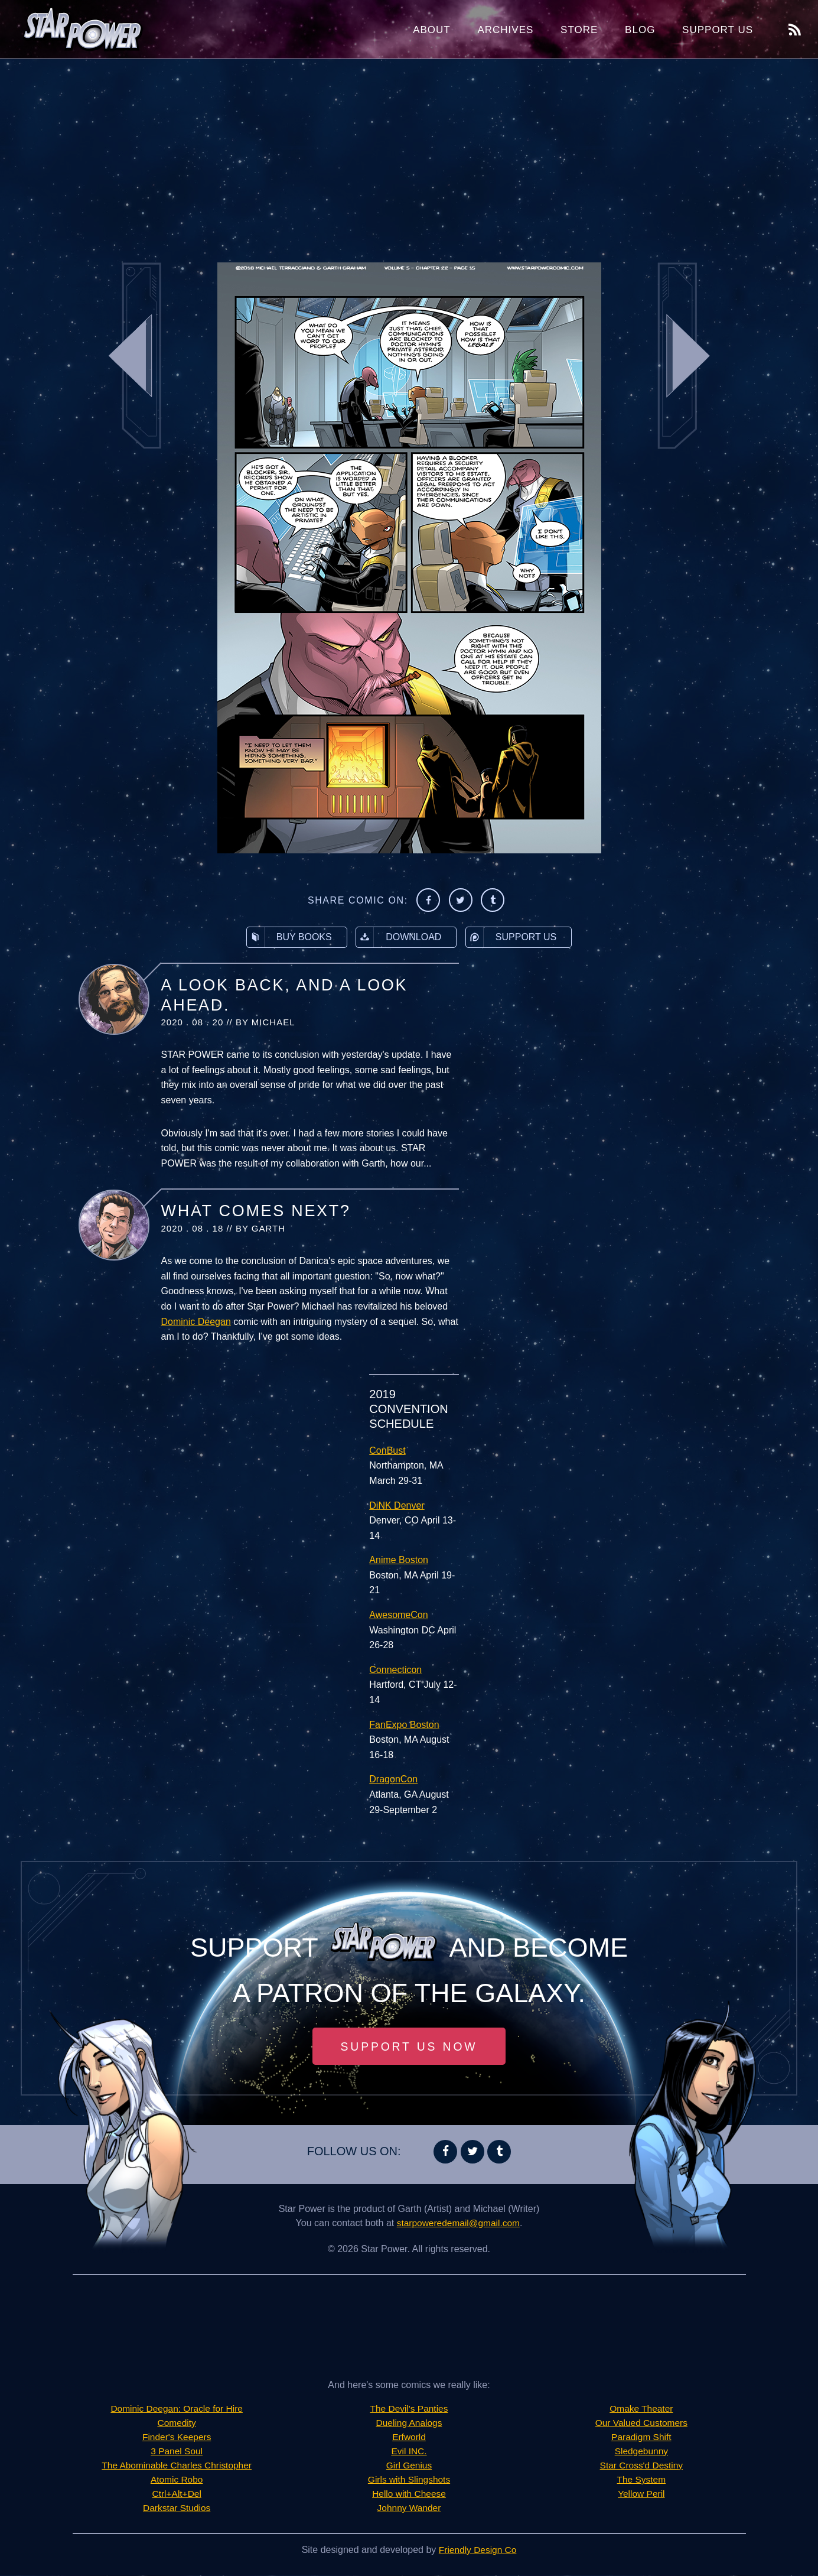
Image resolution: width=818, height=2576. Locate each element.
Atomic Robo (176, 2480)
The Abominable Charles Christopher (176, 2466)
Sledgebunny (641, 2452)
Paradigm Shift (641, 2437)
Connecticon (395, 1670)
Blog (640, 29)
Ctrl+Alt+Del (176, 2494)
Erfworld (409, 2437)
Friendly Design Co (478, 2550)
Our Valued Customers (641, 2423)
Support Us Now (409, 2046)
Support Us (717, 29)
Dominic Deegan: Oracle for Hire (177, 2409)
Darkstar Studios (176, 2508)
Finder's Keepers (176, 2437)
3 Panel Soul (177, 2452)
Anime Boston (398, 1560)
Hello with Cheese (409, 2494)
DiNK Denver (396, 1505)
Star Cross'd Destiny (641, 2466)
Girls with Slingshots (408, 2480)
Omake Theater (641, 2409)
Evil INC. (408, 2452)
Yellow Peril (641, 2494)
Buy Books (289, 937)
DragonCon (393, 1779)
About (432, 29)
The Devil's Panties (409, 2409)
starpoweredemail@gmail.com (458, 2223)
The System (641, 2480)
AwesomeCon (398, 1615)
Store (579, 29)
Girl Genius (408, 2466)
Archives (505, 29)
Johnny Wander (409, 2508)
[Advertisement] (409, 153)
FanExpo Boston (404, 1725)
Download (398, 937)
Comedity (177, 2423)
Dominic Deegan (196, 1322)
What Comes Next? (256, 1211)
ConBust (387, 1450)
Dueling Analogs (409, 2423)
